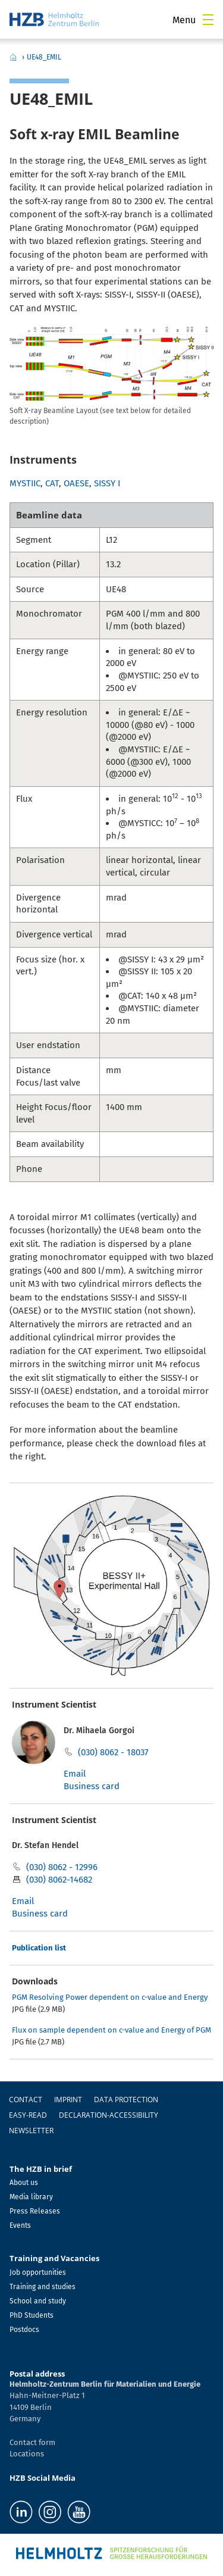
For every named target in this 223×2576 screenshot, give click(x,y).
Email (75, 1773)
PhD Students (32, 2315)
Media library (31, 2197)
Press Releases (35, 2211)
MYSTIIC (25, 483)
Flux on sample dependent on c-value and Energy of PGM (111, 2029)
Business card (92, 1786)
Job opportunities (38, 2272)
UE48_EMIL (44, 57)
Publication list (39, 1947)
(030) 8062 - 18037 (113, 1752)
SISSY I (107, 483)
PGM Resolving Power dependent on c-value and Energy (110, 1997)
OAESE (76, 483)
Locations (27, 2453)
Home (13, 57)
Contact (25, 2099)
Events (20, 2225)
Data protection (126, 2099)
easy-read (28, 2115)
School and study (38, 2301)
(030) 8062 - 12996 (62, 1867)
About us (24, 2182)
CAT (52, 483)
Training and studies (43, 2287)
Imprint (68, 2099)
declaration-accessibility (108, 2115)
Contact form (32, 2442)
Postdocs (24, 2329)
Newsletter (31, 2130)
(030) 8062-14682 (59, 1879)
